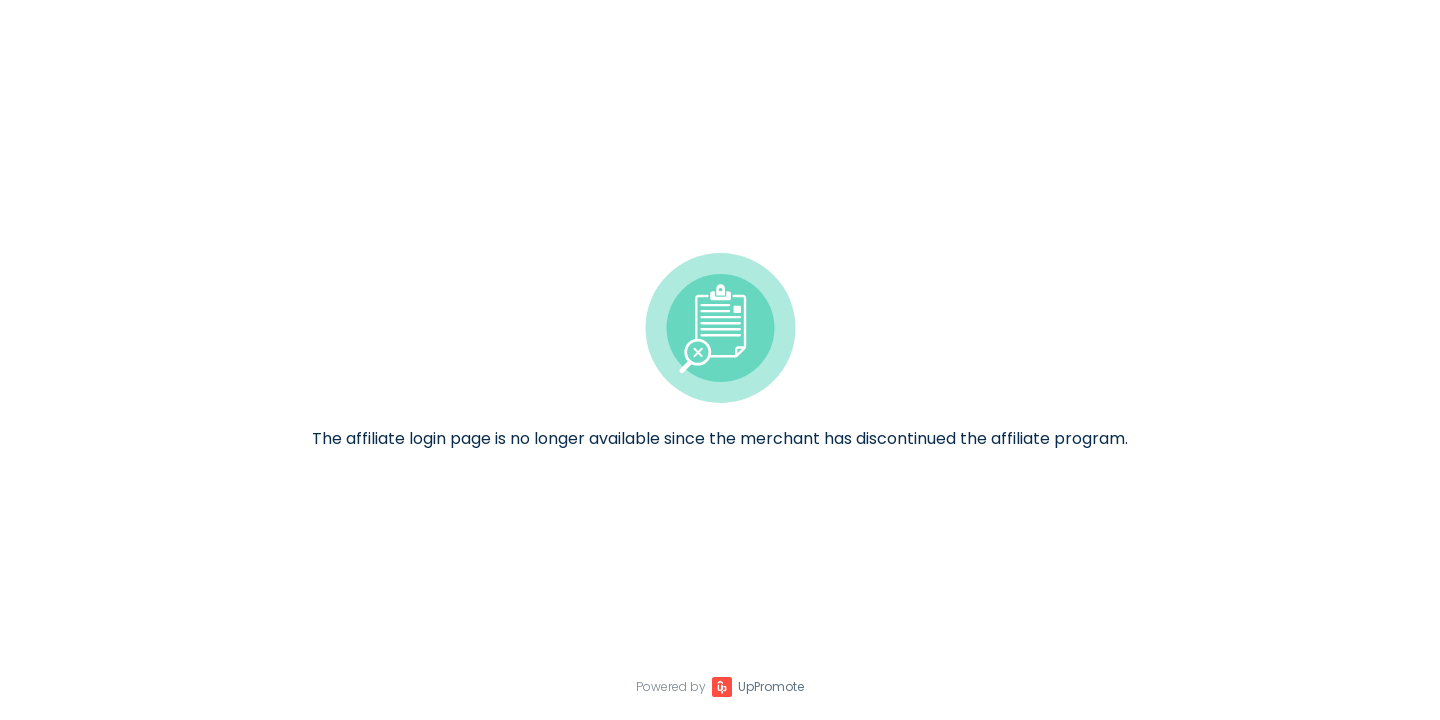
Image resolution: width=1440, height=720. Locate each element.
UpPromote (771, 686)
